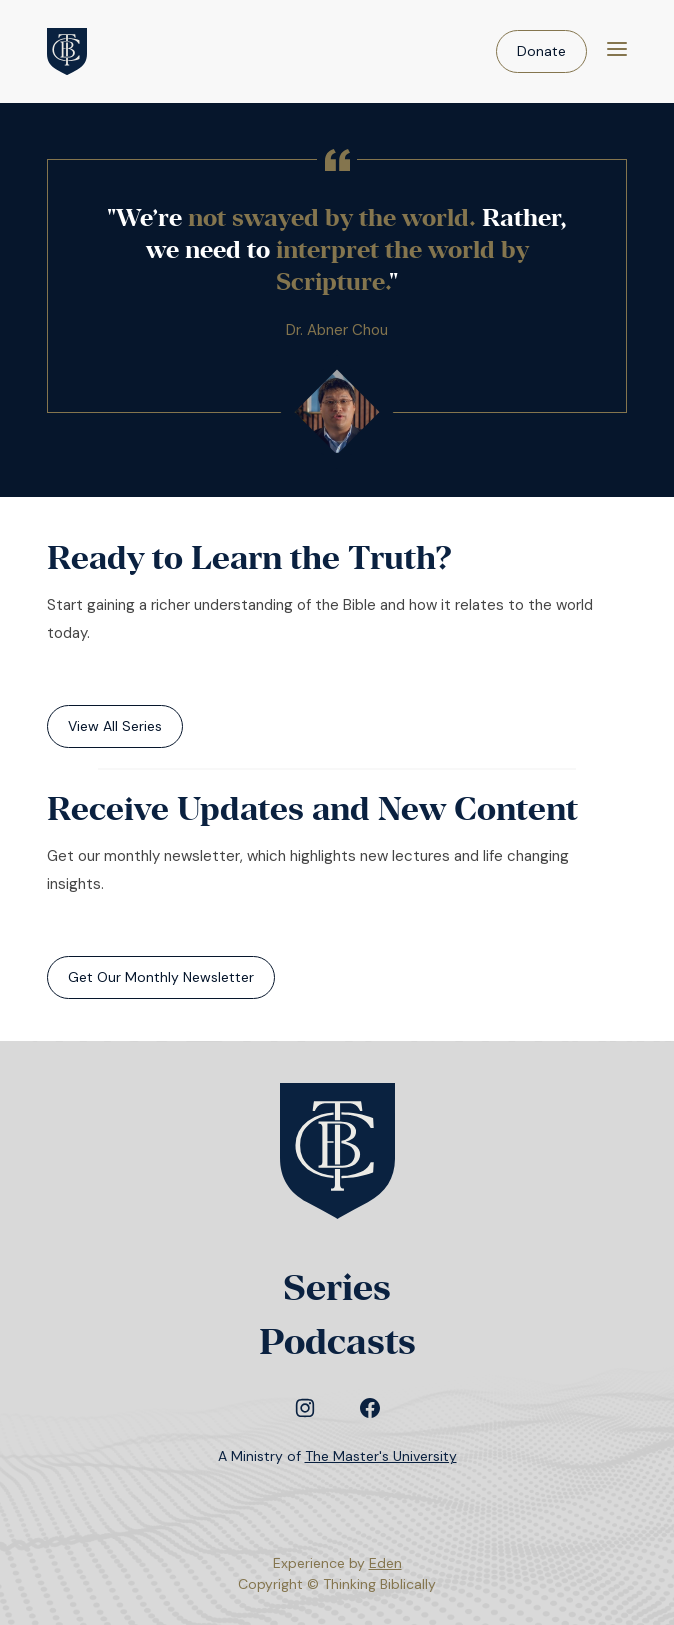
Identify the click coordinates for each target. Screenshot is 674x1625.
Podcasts (337, 1341)
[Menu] (617, 51)
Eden (385, 1563)
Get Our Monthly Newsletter (161, 977)
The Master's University (381, 1456)
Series (337, 1287)
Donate (541, 51)
